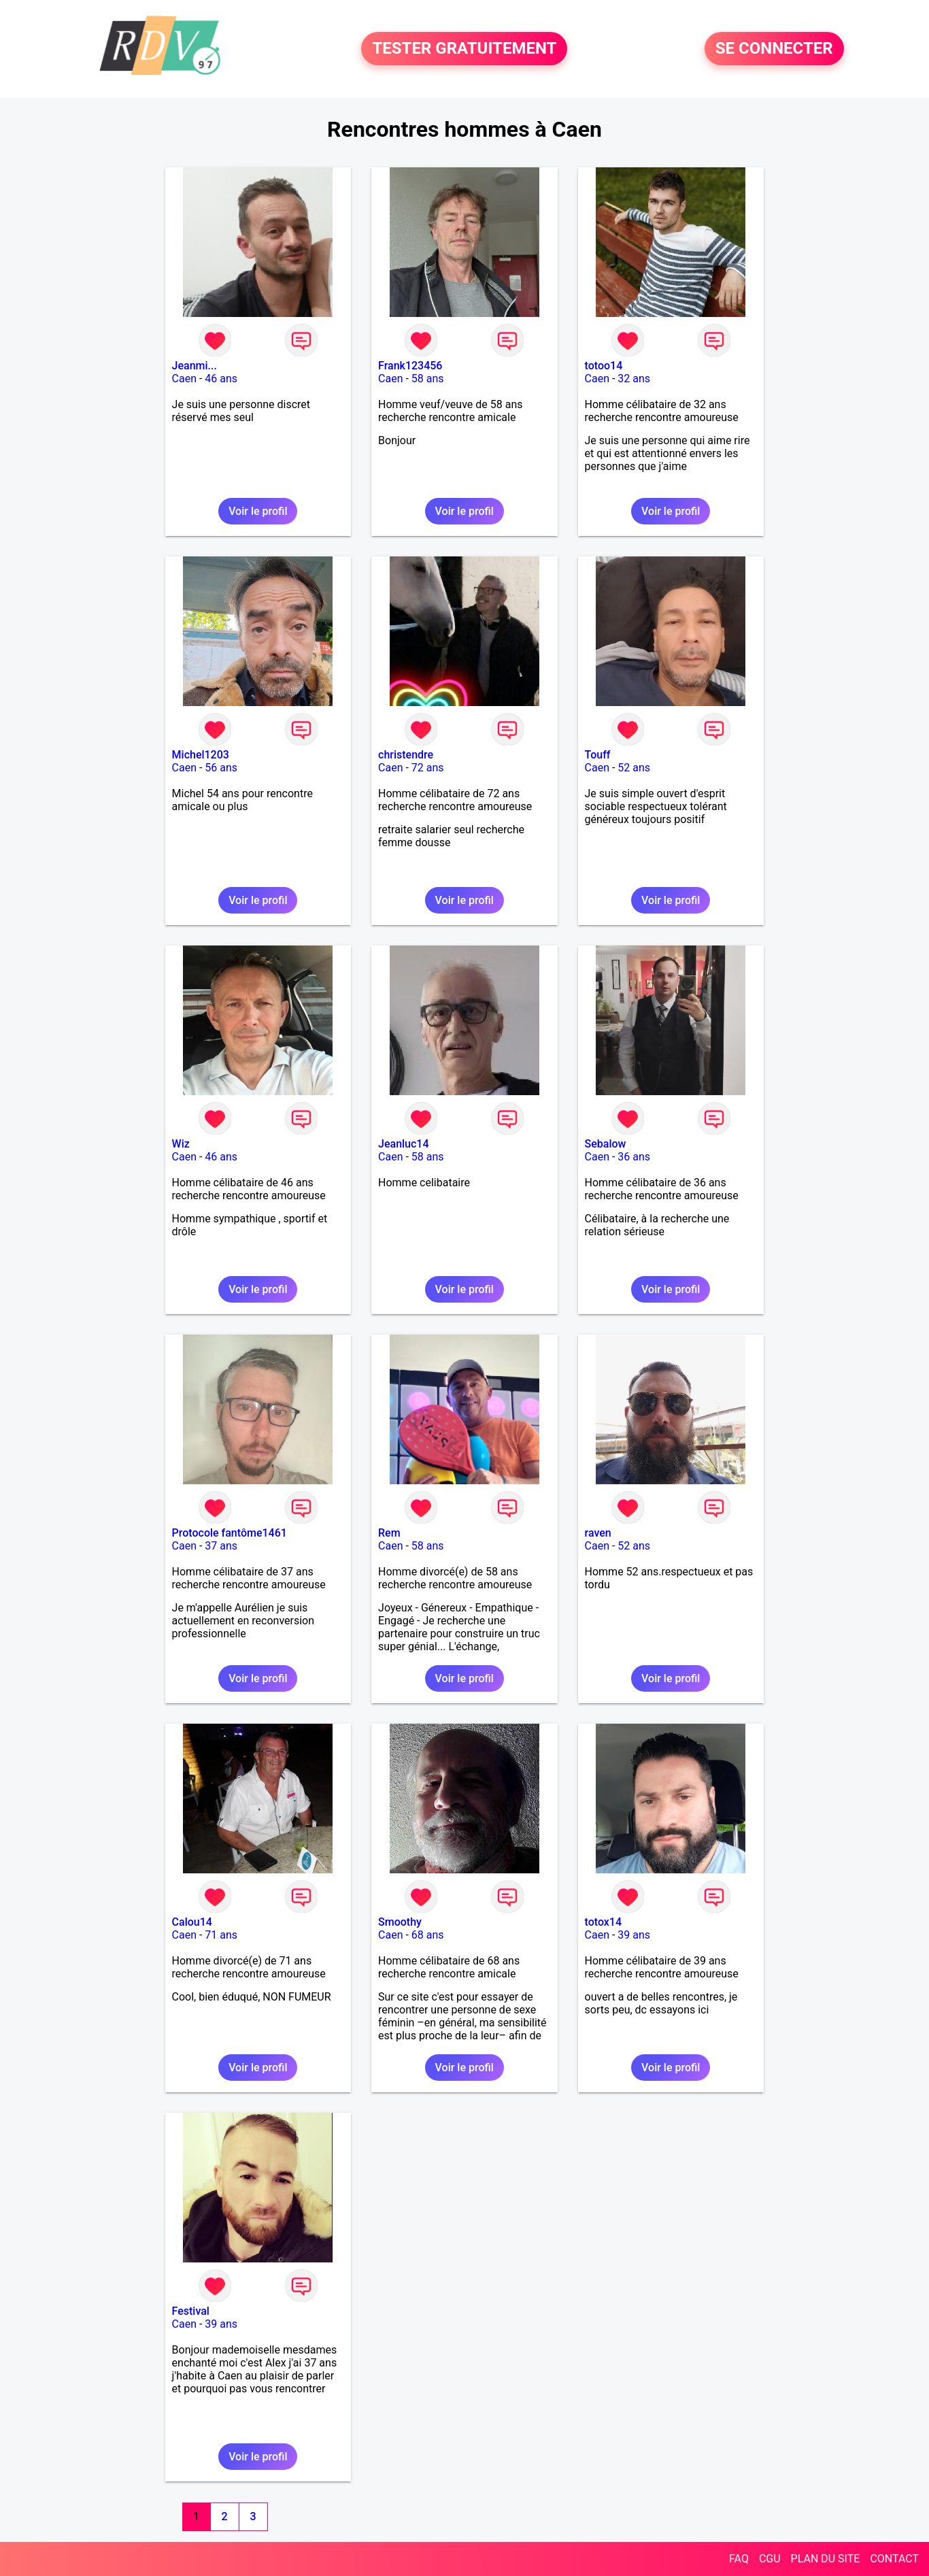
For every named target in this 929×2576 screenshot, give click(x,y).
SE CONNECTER (774, 48)
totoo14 (604, 365)
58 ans (427, 378)
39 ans (634, 1934)
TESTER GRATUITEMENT (464, 48)
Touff (598, 754)
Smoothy (400, 1922)
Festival (190, 2311)
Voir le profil (258, 511)
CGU (770, 2558)
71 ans (221, 1934)
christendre (405, 754)
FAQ (739, 2558)
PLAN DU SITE (825, 2558)
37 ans (221, 1545)
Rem (389, 1532)
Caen (184, 378)
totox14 (603, 1922)
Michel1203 (200, 754)
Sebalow (605, 1143)
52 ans (634, 767)
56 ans (221, 767)
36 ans (634, 1156)
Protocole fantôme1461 (229, 1532)
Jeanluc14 (403, 1143)
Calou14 (192, 1922)
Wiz (181, 1143)
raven (598, 1532)
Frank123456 (410, 365)
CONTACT (894, 2558)
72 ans (427, 767)
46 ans (221, 378)
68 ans (427, 1934)
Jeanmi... (194, 365)
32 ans (634, 378)
